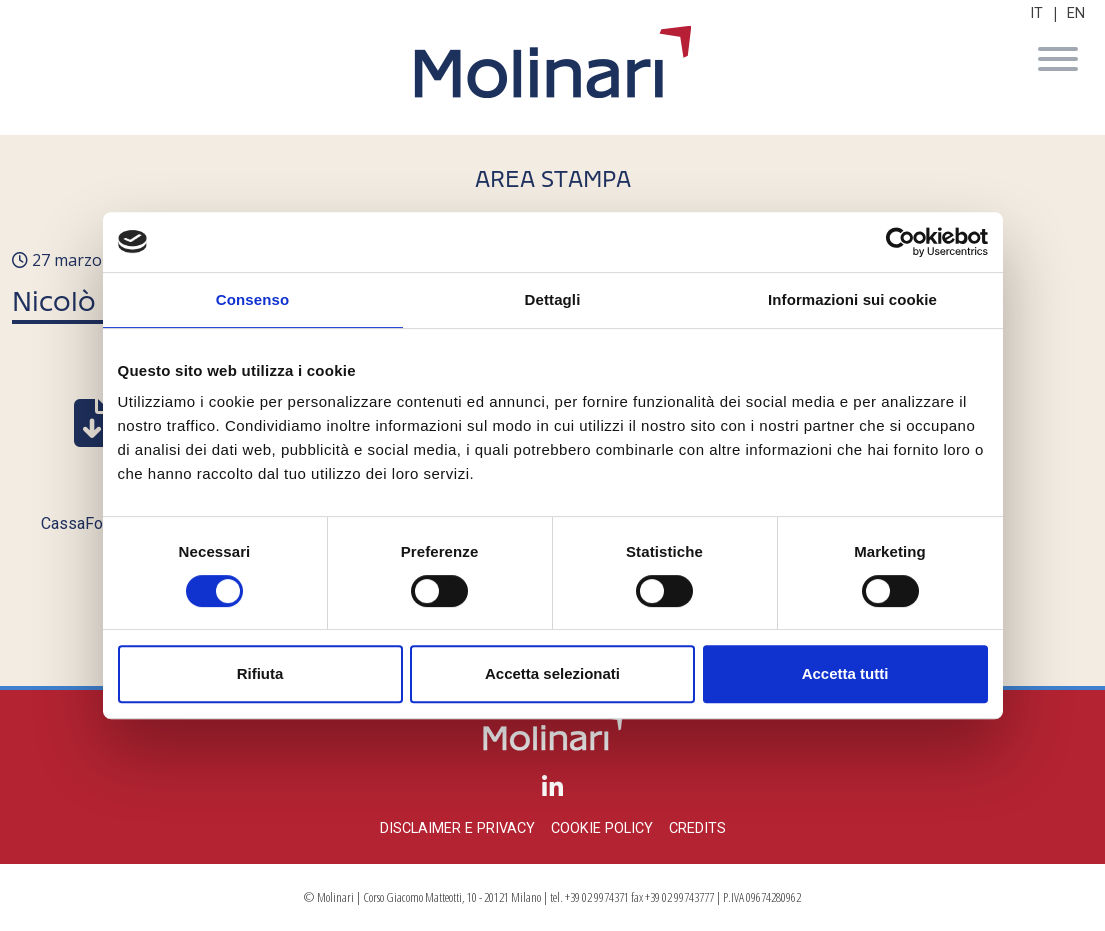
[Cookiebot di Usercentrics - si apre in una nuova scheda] (900, 242)
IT (1036, 13)
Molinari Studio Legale (553, 62)
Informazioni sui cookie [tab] (852, 299)
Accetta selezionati (552, 673)
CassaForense (92, 523)
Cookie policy (602, 828)
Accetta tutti (845, 673)
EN (1076, 13)
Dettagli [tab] (553, 299)
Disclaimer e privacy (457, 828)
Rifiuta (260, 673)
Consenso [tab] (252, 299)
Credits (697, 828)
